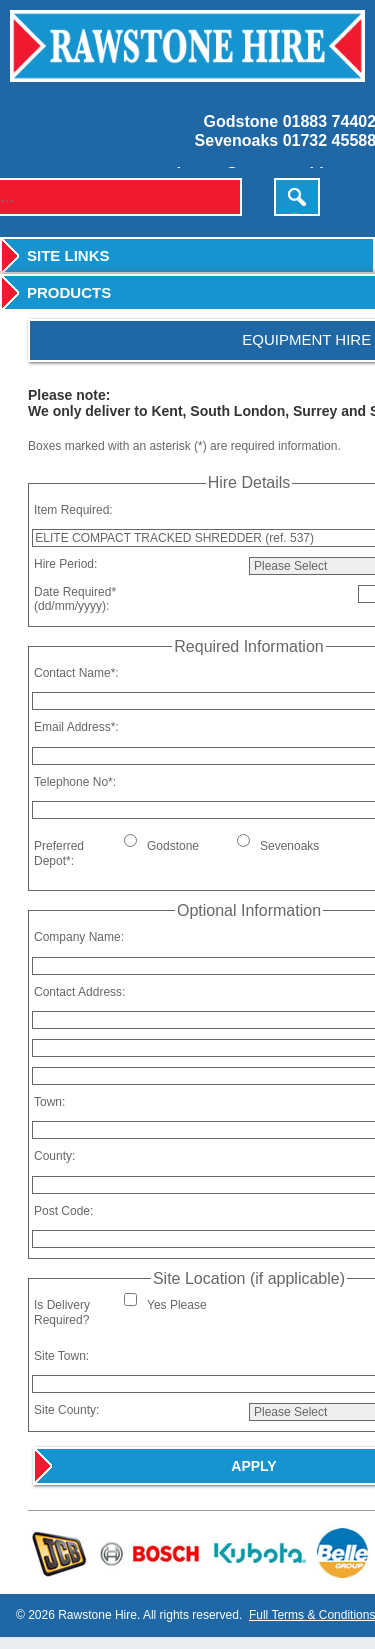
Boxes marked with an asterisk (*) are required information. (184, 446)
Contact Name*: (76, 673)
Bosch (150, 1552)
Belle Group (338, 1552)
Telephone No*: (75, 782)
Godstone (173, 846)
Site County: (66, 1410)
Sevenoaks (289, 846)
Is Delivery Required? (62, 1312)
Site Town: (61, 1356)
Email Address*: (76, 727)
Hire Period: (65, 564)
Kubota (257, 1552)
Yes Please (177, 1305)
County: (54, 1156)
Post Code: (63, 1211)
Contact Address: (79, 992)
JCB (60, 1552)
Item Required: (73, 510)
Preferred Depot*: (59, 853)
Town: (49, 1102)
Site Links (68, 255)
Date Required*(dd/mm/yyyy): (75, 599)
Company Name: (79, 937)
